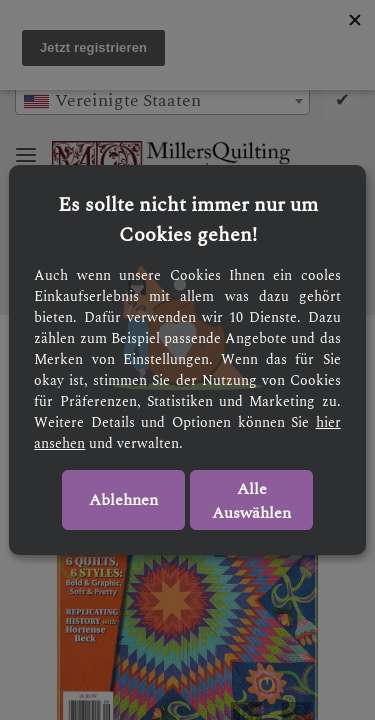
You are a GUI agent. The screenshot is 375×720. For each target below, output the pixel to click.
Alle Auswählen (251, 501)
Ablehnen (123, 500)
